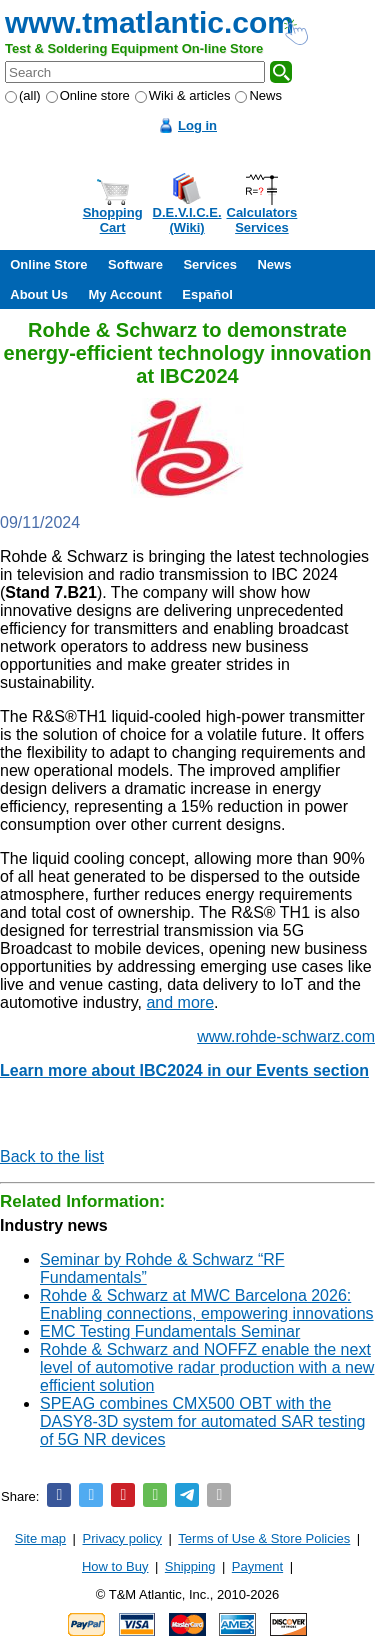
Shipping (190, 1566)
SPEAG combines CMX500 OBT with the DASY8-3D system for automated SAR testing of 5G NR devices (202, 1421)
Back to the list (52, 1156)
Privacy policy (122, 1538)
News (258, 95)
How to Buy (115, 1566)
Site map (40, 1538)
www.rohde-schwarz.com (286, 1036)
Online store (88, 95)
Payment (257, 1566)
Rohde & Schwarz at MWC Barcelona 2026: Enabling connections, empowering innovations (207, 1304)
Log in (197, 125)
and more (180, 1002)
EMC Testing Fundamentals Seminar (170, 1331)
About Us (39, 294)
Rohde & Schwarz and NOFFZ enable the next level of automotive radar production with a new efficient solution (207, 1367)
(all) (23, 95)
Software (135, 264)
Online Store (48, 264)
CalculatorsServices (262, 220)
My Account (125, 294)
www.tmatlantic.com (149, 22)
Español (207, 294)
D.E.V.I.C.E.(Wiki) (187, 220)
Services (210, 264)
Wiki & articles (183, 95)
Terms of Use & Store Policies (264, 1538)
